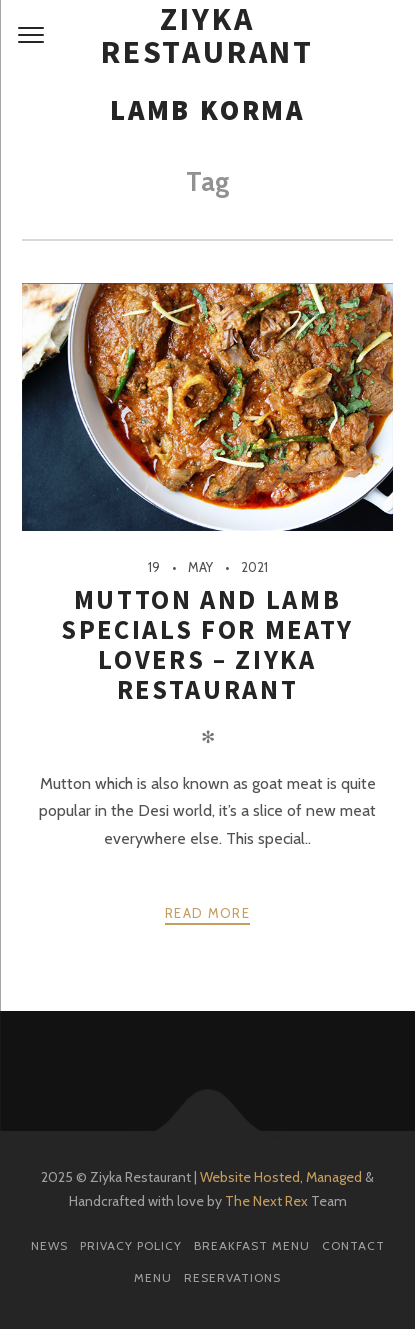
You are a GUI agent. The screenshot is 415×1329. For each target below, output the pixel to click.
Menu (153, 1277)
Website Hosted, (251, 1177)
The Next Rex (266, 1201)
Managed (334, 1177)
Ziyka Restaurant (207, 36)
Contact (353, 1245)
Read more (207, 913)
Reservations (232, 1277)
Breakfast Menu (252, 1245)
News (49, 1245)
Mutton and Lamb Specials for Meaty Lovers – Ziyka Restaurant (207, 644)
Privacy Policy (131, 1245)
